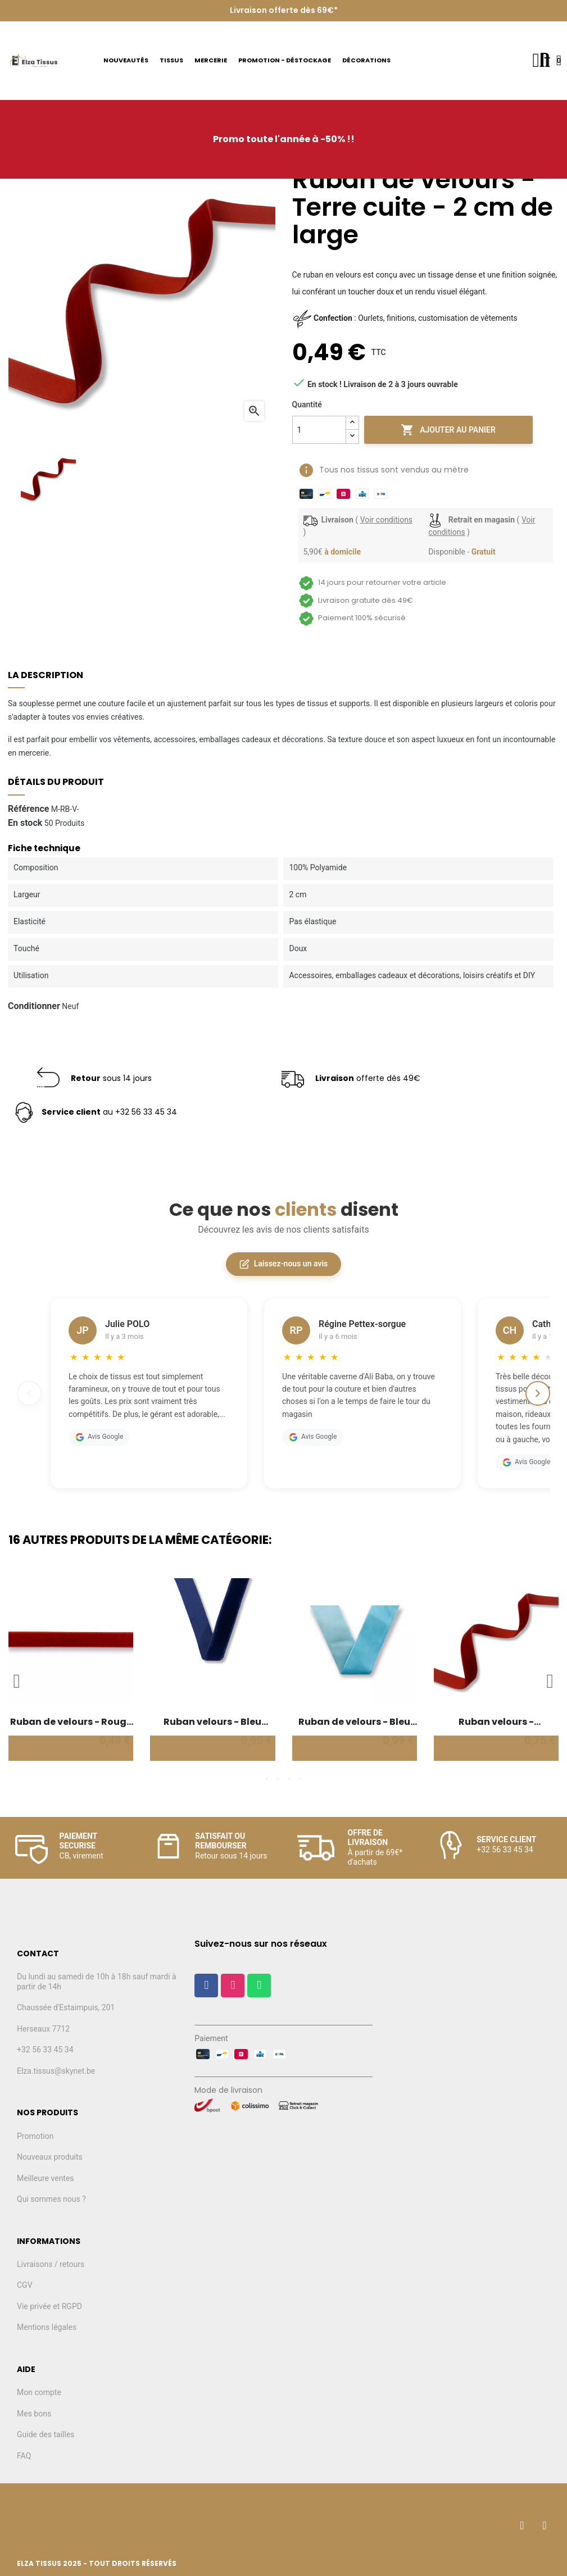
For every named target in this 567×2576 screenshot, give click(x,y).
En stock (25, 823)
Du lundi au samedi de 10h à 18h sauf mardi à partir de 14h (96, 1981)
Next (550, 1681)
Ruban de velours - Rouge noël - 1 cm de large (71, 1722)
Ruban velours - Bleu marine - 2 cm (212, 1722)
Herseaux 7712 (43, 2028)
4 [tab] (300, 1778)
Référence (28, 809)
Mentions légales (46, 2327)
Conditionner (34, 1006)
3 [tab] (289, 1778)
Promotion (35, 2136)
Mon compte (39, 2392)
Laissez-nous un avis (283, 1264)
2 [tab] (278, 1778)
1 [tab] (267, 1778)
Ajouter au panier (448, 430)
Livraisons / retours (50, 2264)
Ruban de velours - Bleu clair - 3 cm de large (354, 1722)
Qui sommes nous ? (51, 2199)
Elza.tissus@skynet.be (56, 2070)
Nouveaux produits (50, 2156)
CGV (25, 2284)
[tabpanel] (71, 1674)
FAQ (24, 2455)
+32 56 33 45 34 (45, 2049)
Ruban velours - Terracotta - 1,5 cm (496, 1722)
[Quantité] (319, 430)
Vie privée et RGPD (49, 2306)
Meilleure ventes (45, 2178)
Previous (16, 1681)
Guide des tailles (46, 2434)
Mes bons (34, 2413)
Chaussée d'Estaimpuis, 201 (66, 2007)
